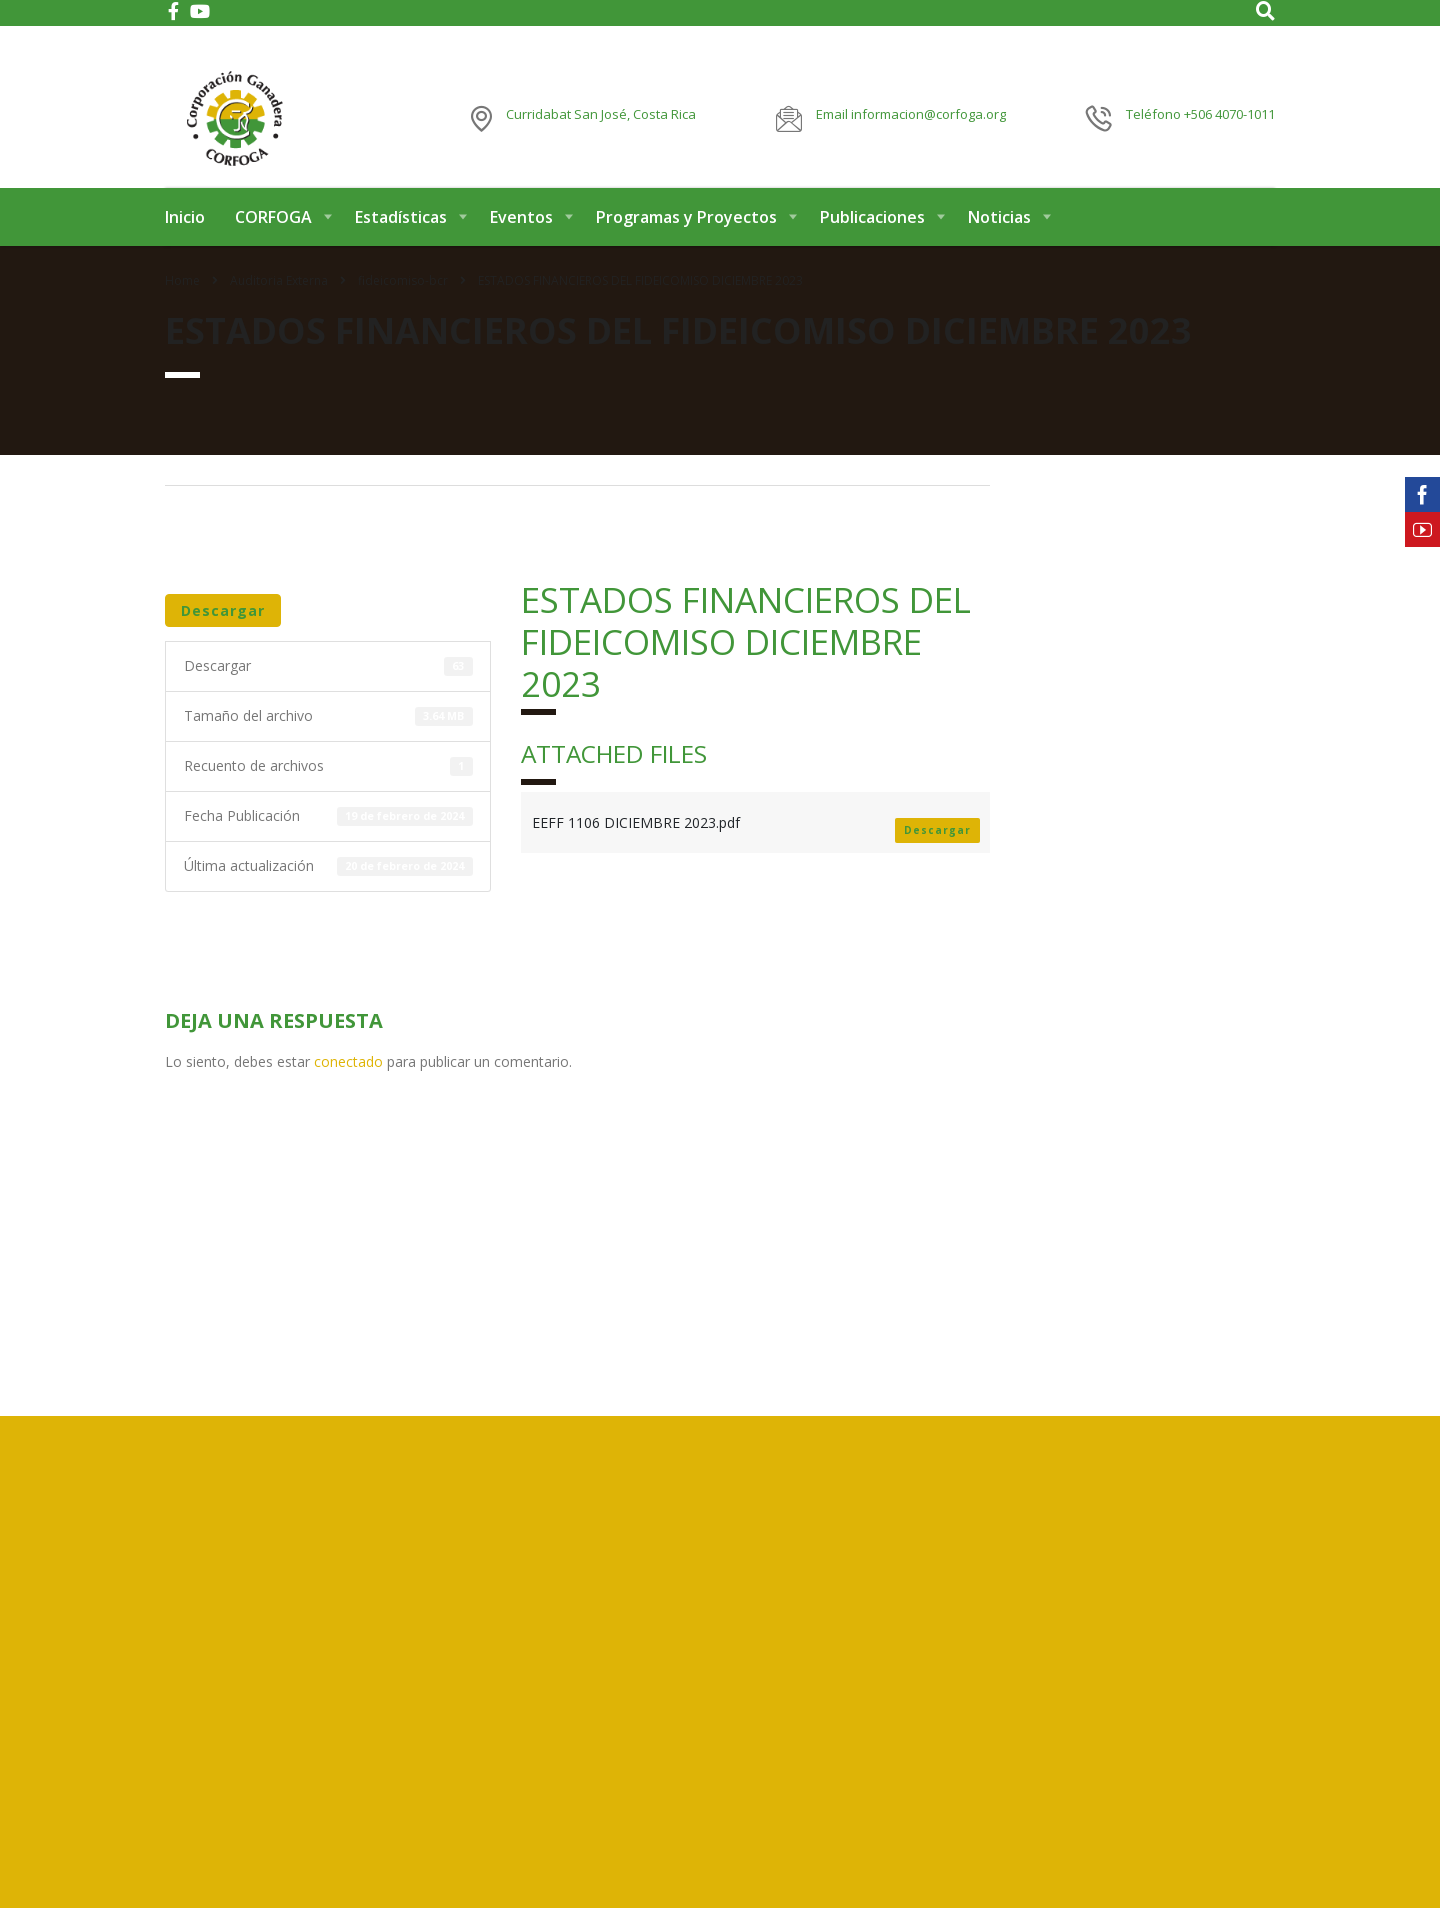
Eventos (521, 238)
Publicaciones (872, 238)
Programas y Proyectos (686, 238)
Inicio (185, 238)
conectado (348, 1082)
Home (182, 301)
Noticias (999, 238)
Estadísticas (401, 238)
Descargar (223, 631)
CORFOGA (273, 238)
